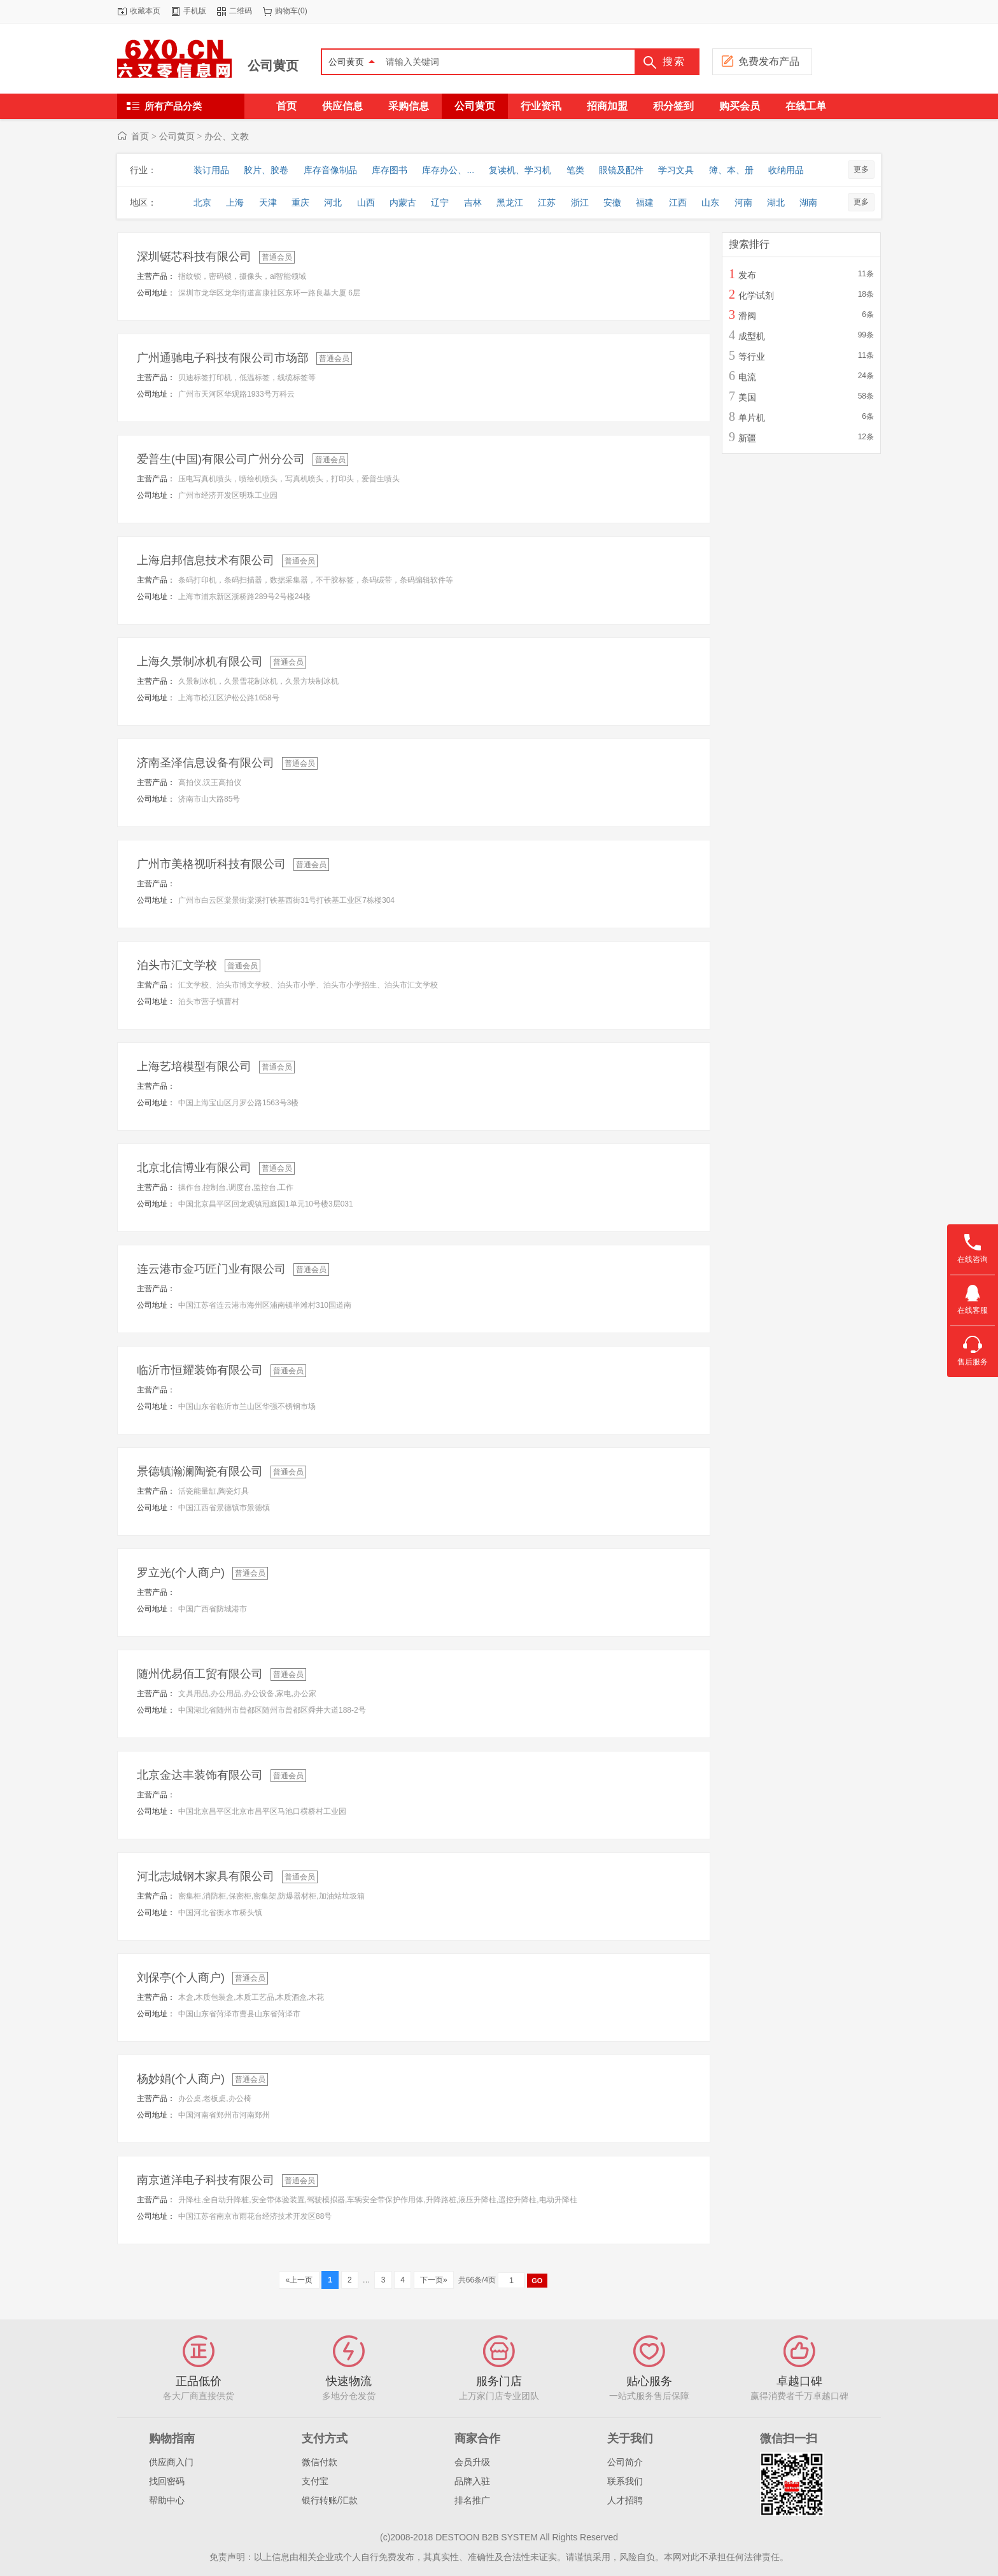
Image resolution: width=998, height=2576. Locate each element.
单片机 (751, 418)
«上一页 (298, 2279)
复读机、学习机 (520, 170)
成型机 (751, 336)
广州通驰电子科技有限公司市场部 (223, 357)
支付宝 (315, 2481)
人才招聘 (625, 2500)
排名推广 (472, 2500)
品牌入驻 (472, 2481)
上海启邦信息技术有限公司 (205, 560)
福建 (645, 202)
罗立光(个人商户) (181, 1572)
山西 (366, 202)
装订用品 (211, 170)
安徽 (612, 202)
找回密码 (167, 2481)
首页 (140, 136)
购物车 (286, 10)
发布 (747, 275)
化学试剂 (756, 295)
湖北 (776, 202)
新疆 (747, 438)
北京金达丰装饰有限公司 (200, 1775)
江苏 (547, 202)
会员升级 (472, 2462)
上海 (235, 202)
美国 (747, 397)
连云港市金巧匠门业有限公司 (211, 1269)
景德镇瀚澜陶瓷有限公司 (200, 1471)
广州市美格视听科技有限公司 (211, 864)
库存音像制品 (330, 170)
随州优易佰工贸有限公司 (200, 1673)
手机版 (194, 10)
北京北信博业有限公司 (194, 1167)
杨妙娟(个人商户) (181, 2078)
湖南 (808, 202)
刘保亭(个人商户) (181, 1977)
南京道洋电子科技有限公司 (205, 2180)
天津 (268, 202)
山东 (710, 202)
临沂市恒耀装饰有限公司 (200, 1370)
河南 (743, 202)
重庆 (300, 202)
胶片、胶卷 (266, 170)
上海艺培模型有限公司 (194, 1066)
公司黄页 (273, 66)
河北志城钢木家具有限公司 (205, 1876)
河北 (333, 202)
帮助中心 (167, 2500)
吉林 (473, 202)
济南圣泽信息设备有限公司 (205, 762)
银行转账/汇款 (330, 2500)
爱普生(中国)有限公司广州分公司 (221, 459)
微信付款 (319, 2462)
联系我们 (625, 2481)
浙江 (580, 202)
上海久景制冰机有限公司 (200, 661)
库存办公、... (448, 170)
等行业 (751, 356)
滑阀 (747, 316)
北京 (202, 202)
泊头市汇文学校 (177, 965)
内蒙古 (403, 202)
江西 (678, 202)
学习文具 (676, 170)
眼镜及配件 (621, 170)
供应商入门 (171, 2462)
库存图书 (389, 170)
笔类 (575, 170)
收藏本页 (145, 10)
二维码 (240, 10)
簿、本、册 (731, 170)
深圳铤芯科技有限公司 (194, 256)
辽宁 (440, 202)
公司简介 (625, 2462)
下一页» (433, 2279)
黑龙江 (509, 202)
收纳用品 (786, 170)
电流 (747, 377)
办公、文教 (226, 136)
